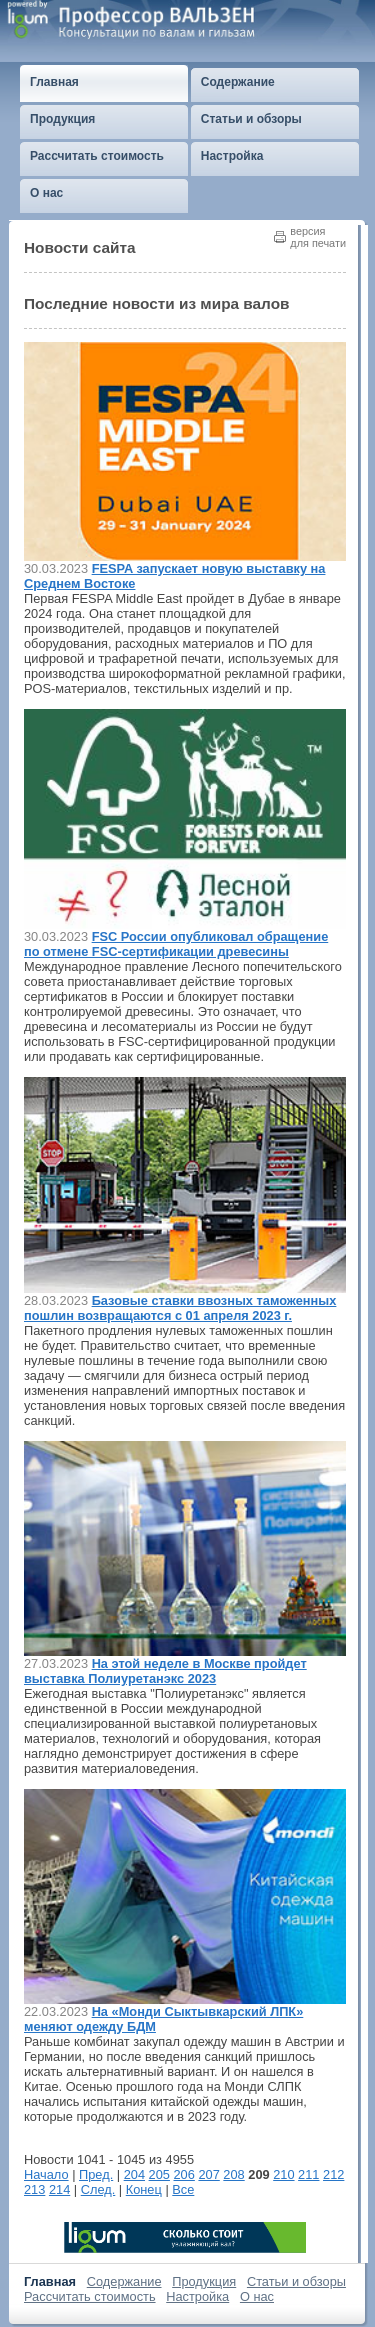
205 (159, 2174)
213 (34, 2189)
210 (283, 2174)
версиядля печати (318, 237)
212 (333, 2174)
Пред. (96, 2174)
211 (308, 2174)
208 (233, 2174)
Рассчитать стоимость (90, 2296)
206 (184, 2174)
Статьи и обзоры (296, 2281)
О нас (257, 2296)
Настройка (197, 2296)
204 (134, 2174)
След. (98, 2189)
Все (183, 2189)
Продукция (204, 2281)
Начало (46, 2174)
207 (208, 2174)
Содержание (124, 2281)
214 (59, 2189)
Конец (144, 2189)
